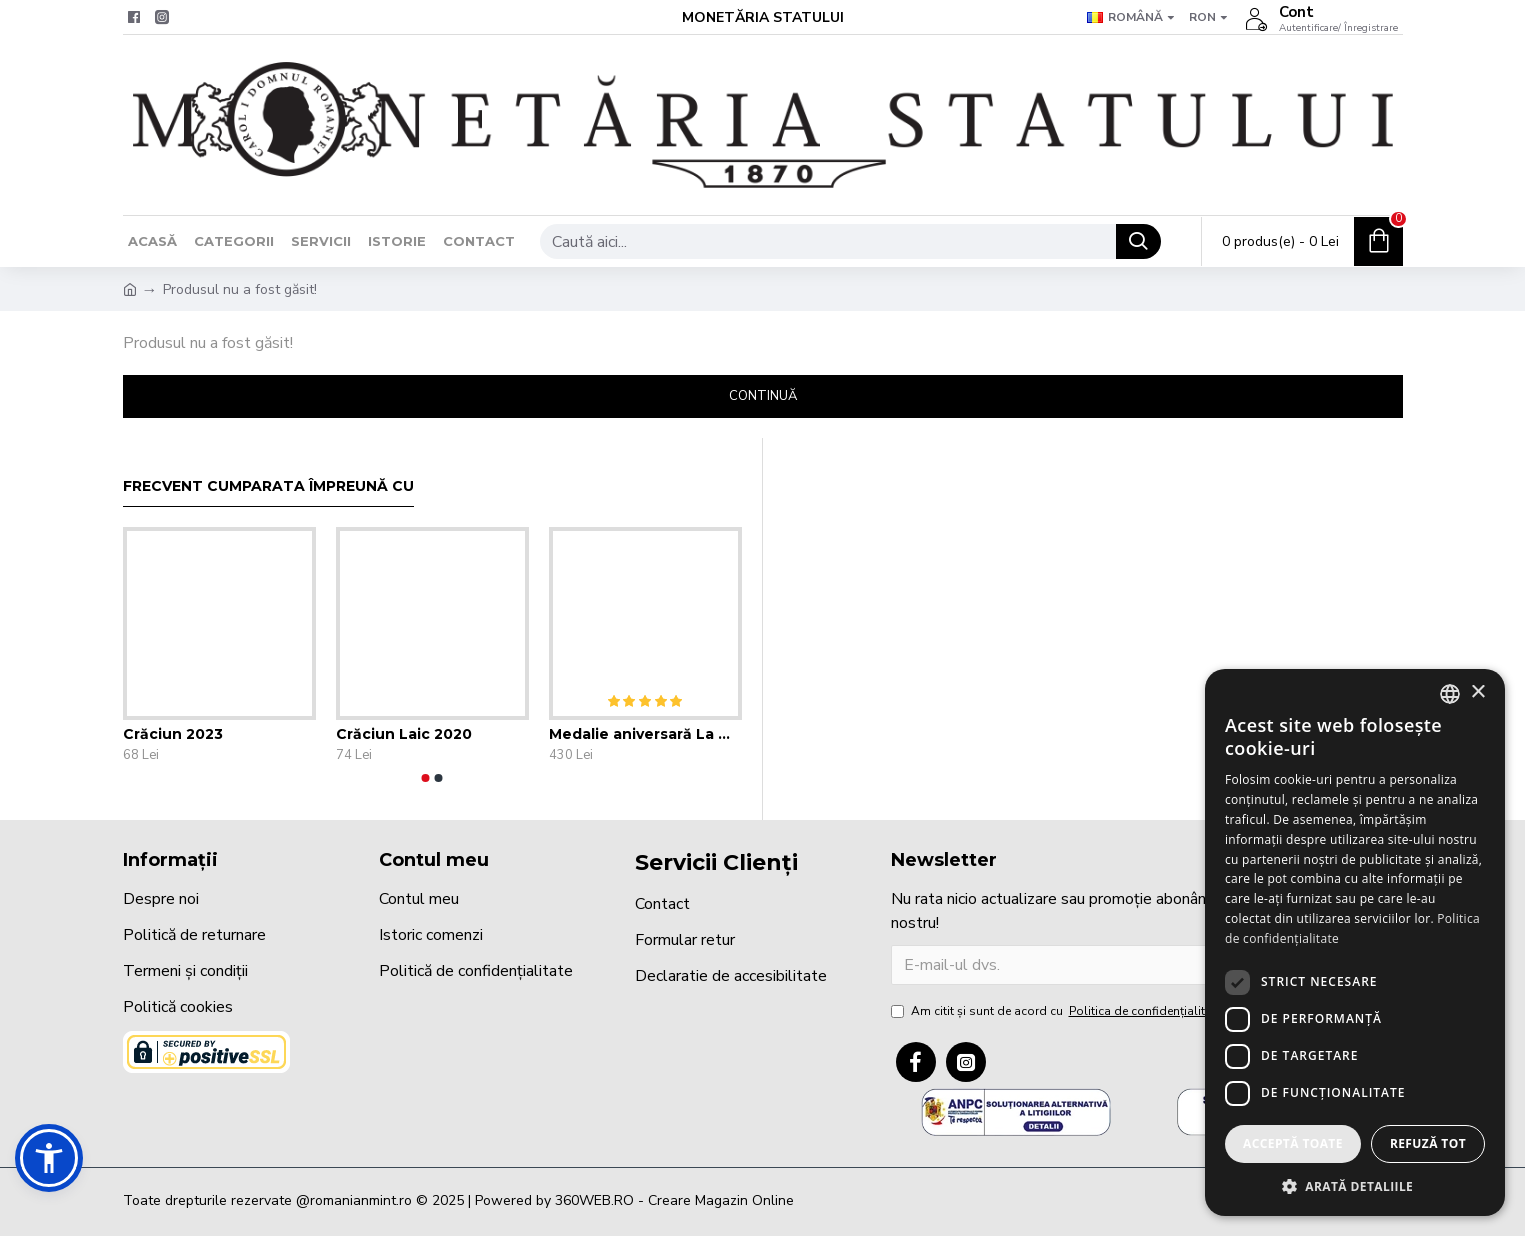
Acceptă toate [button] (1293, 1143)
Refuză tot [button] (1428, 1143)
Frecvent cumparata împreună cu (268, 486)
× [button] (1477, 692)
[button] (426, 778)
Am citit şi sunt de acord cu (1058, 1011)
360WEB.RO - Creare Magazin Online (674, 1200)
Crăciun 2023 (173, 734)
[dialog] (1355, 942)
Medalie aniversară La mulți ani (645, 734)
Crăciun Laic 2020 (404, 734)
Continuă (763, 396)
